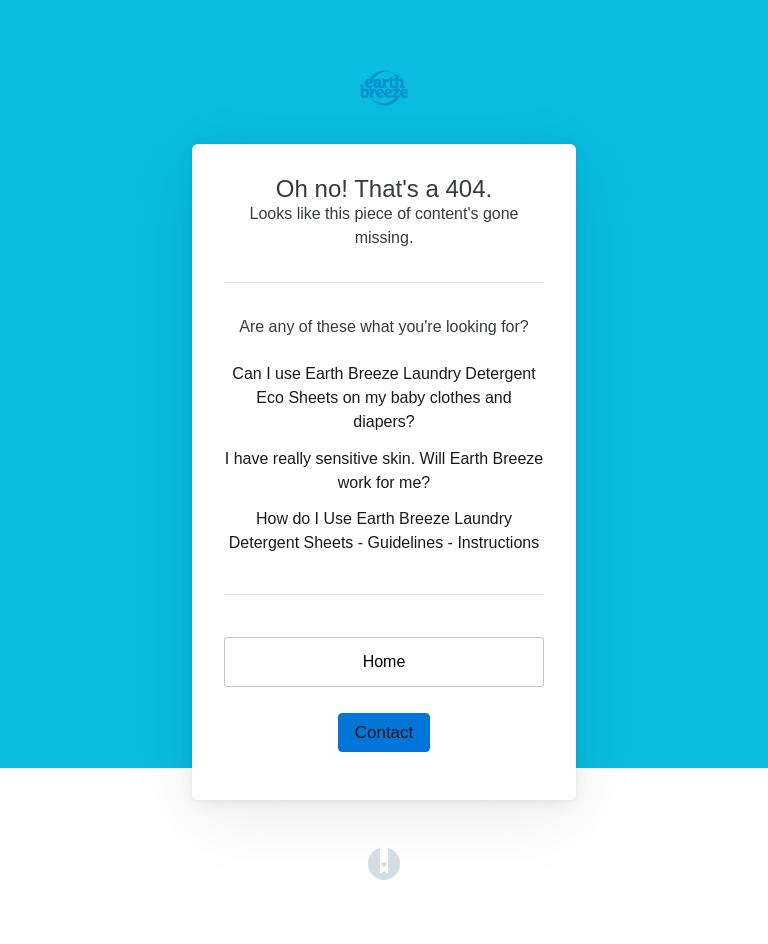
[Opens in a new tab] (384, 862)
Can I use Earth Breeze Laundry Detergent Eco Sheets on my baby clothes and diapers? (383, 397)
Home (384, 661)
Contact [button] (384, 732)
